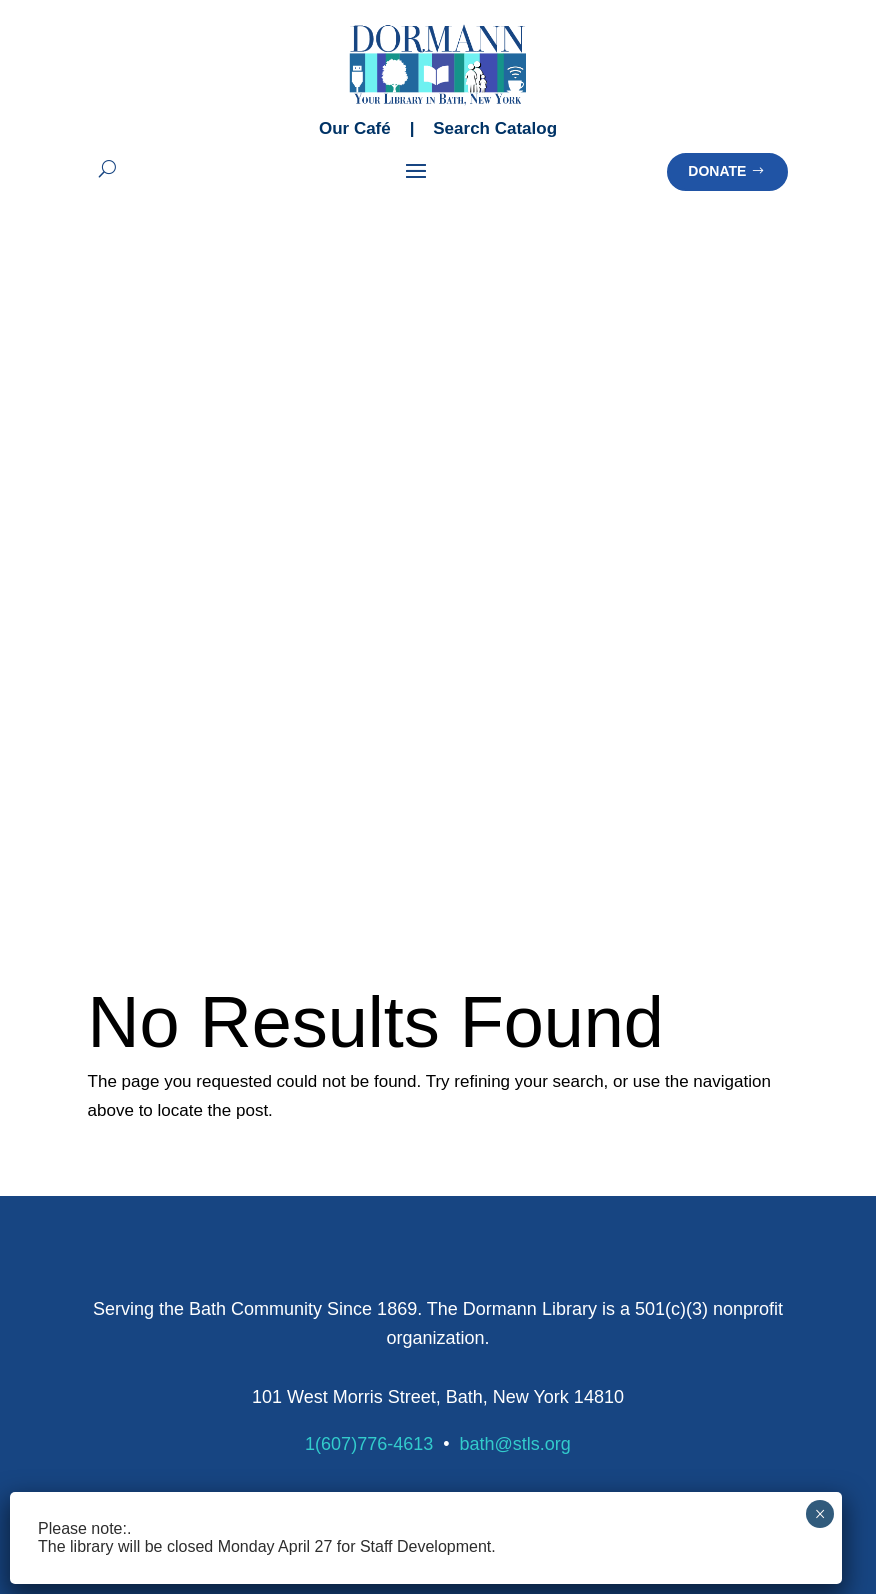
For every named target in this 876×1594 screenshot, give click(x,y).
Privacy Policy (528, 1470)
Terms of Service (672, 1470)
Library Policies (634, 1088)
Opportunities (627, 1402)
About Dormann (636, 1228)
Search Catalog (495, 128)
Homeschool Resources (665, 1059)
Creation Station (145, 1228)
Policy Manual (639, 1146)
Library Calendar (147, 1001)
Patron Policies (642, 1117)
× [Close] (820, 1514)
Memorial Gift (381, 1314)
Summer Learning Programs (434, 1001)
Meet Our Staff (632, 1257)
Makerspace (131, 1257)
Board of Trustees (643, 1286)
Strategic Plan (630, 1373)
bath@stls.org (515, 732)
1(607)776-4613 (369, 732)
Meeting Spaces (145, 1286)
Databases (618, 1001)
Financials (616, 1344)
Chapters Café (139, 1315)
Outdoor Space (142, 1344)
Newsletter (126, 1030)
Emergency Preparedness (672, 1030)
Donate (717, 171)
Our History (620, 1315)
